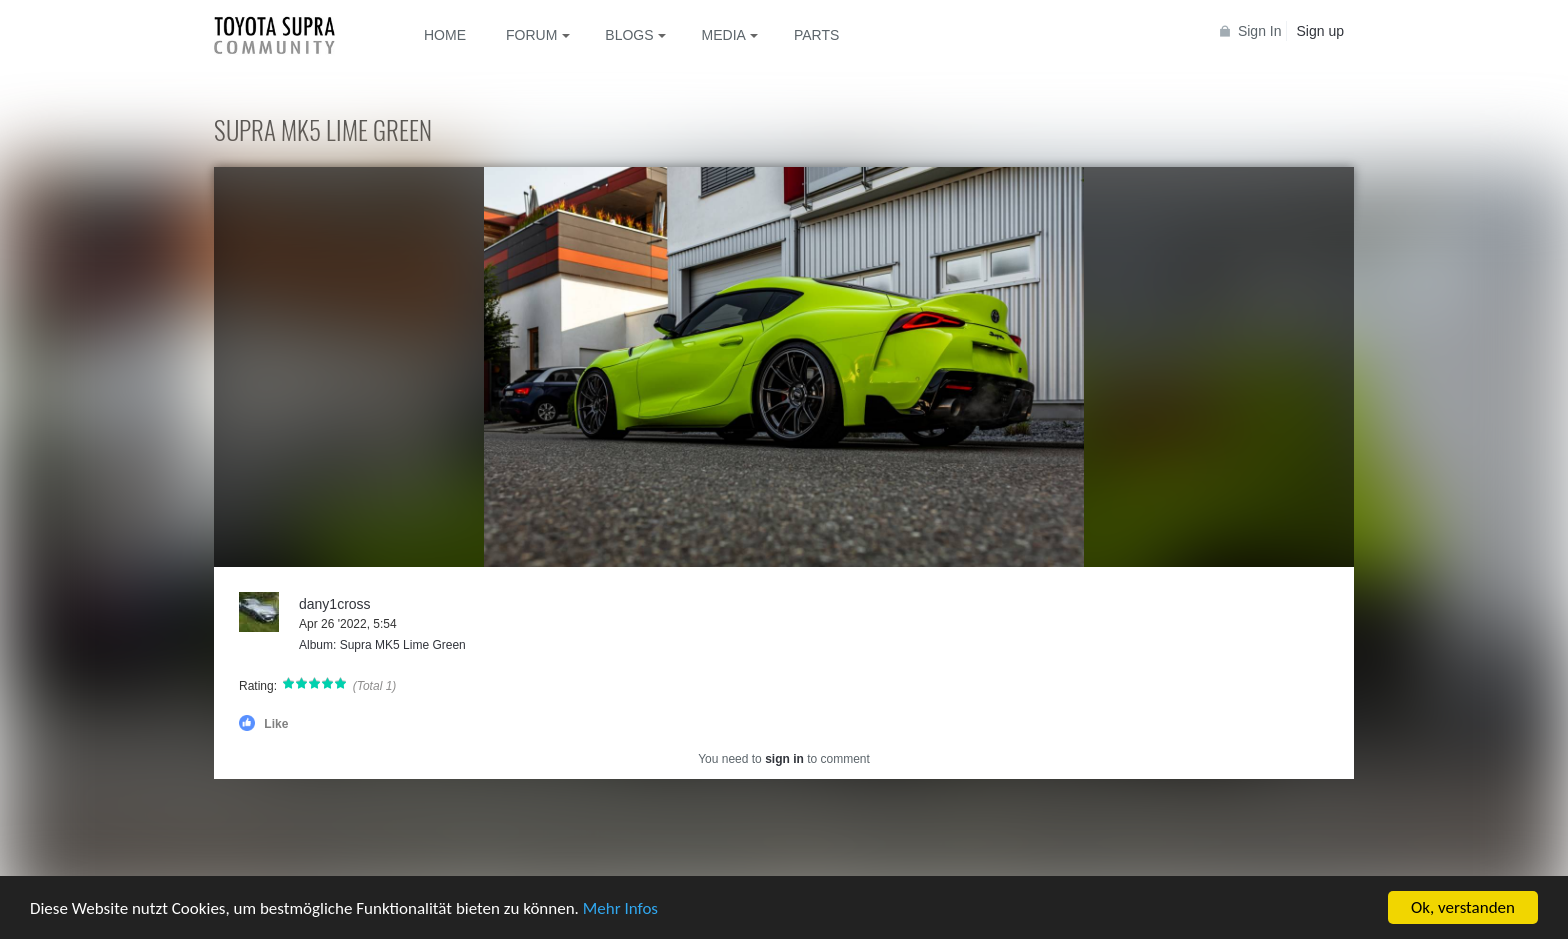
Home (445, 35)
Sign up (1320, 31)
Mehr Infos (620, 910)
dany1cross (335, 604)
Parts (816, 35)
